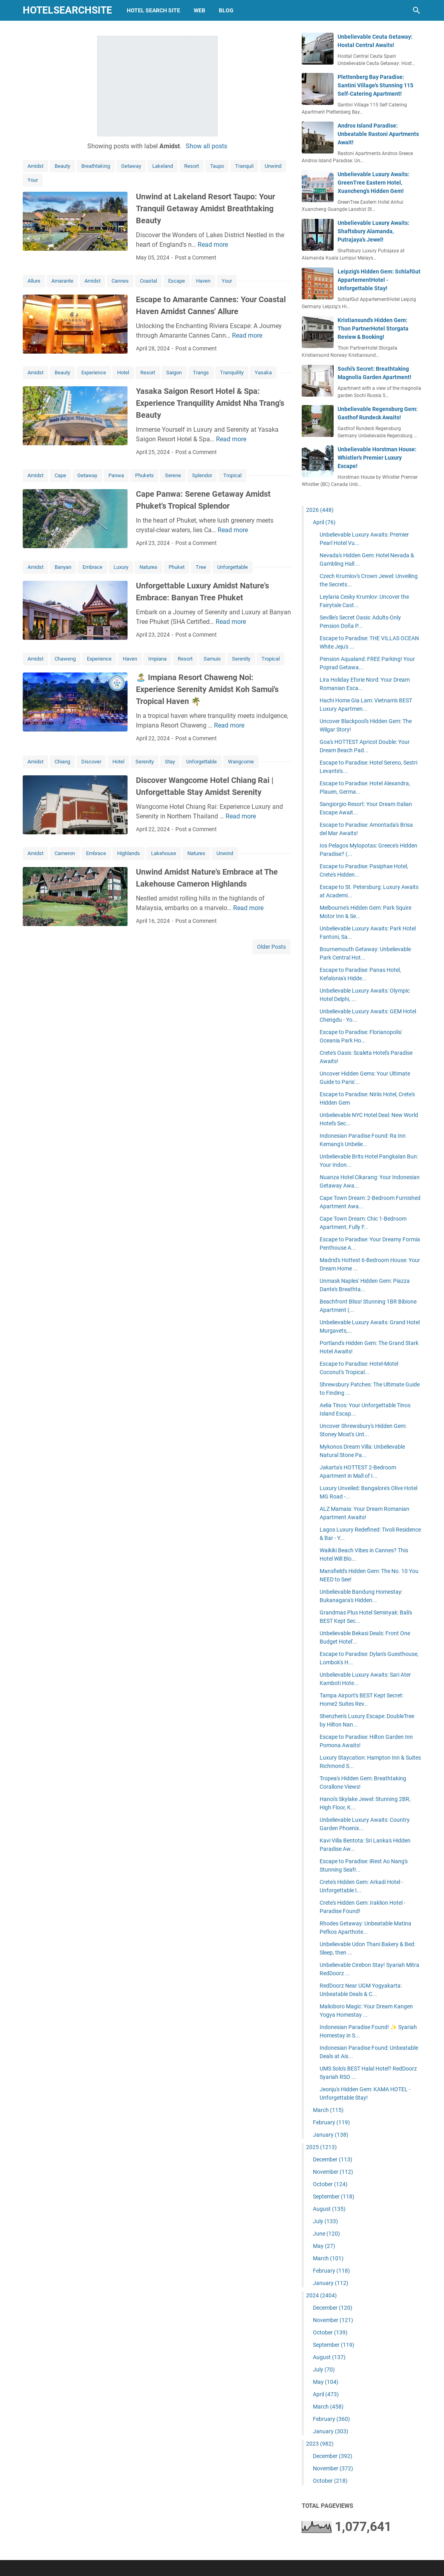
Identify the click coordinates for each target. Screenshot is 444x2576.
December (332, 2159)
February (331, 2122)
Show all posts (206, 146)
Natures (148, 567)
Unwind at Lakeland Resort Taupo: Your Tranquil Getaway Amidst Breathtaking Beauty (205, 208)
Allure (34, 281)
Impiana (157, 659)
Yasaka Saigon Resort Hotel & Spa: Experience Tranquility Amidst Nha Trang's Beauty (210, 403)
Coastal (148, 281)
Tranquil (244, 166)
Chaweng (65, 659)
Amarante (62, 281)
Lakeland (162, 166)
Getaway (131, 166)
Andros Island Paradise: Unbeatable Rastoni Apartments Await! (378, 134)
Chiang (62, 762)
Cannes (120, 281)
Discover (91, 762)
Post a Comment (195, 257)
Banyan (63, 567)
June (326, 2233)
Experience (93, 373)
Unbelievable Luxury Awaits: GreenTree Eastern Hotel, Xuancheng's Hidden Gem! (373, 182)
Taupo (217, 166)
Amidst (35, 166)
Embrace (92, 567)
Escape (176, 281)
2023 (320, 2443)
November (333, 2172)
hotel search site (153, 10)
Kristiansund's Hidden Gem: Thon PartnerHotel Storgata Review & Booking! (373, 328)
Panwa (116, 475)
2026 (320, 510)
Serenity (241, 659)
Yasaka (263, 373)
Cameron (65, 853)
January (330, 2135)
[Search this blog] (416, 10)
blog (226, 10)
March (328, 2110)
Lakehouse (163, 853)
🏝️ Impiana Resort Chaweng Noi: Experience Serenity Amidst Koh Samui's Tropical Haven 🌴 (207, 689)
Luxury (121, 567)
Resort (191, 166)
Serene (173, 475)
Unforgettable (232, 567)
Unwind (273, 166)
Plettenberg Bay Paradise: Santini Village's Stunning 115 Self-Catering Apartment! (375, 85)
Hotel (123, 373)
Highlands (128, 853)
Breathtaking (95, 166)
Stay (170, 762)
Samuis (212, 659)
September (333, 2196)
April (324, 522)
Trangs (201, 373)
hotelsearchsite (67, 10)
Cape (60, 475)
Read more (213, 244)
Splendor (202, 475)
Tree (201, 567)
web (199, 10)
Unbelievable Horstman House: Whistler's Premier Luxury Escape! (377, 457)
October (330, 2184)
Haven (203, 281)
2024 (321, 2295)
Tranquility (232, 373)
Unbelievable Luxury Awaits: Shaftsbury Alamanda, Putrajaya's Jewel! (373, 231)
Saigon (174, 373)
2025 (321, 2147)
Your (33, 180)
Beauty (62, 166)
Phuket (177, 567)
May (324, 2246)
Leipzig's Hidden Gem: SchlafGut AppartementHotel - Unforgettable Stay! (379, 279)
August (329, 2209)
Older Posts (271, 947)
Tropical (232, 475)
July (325, 2221)
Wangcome (241, 762)
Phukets (144, 475)
